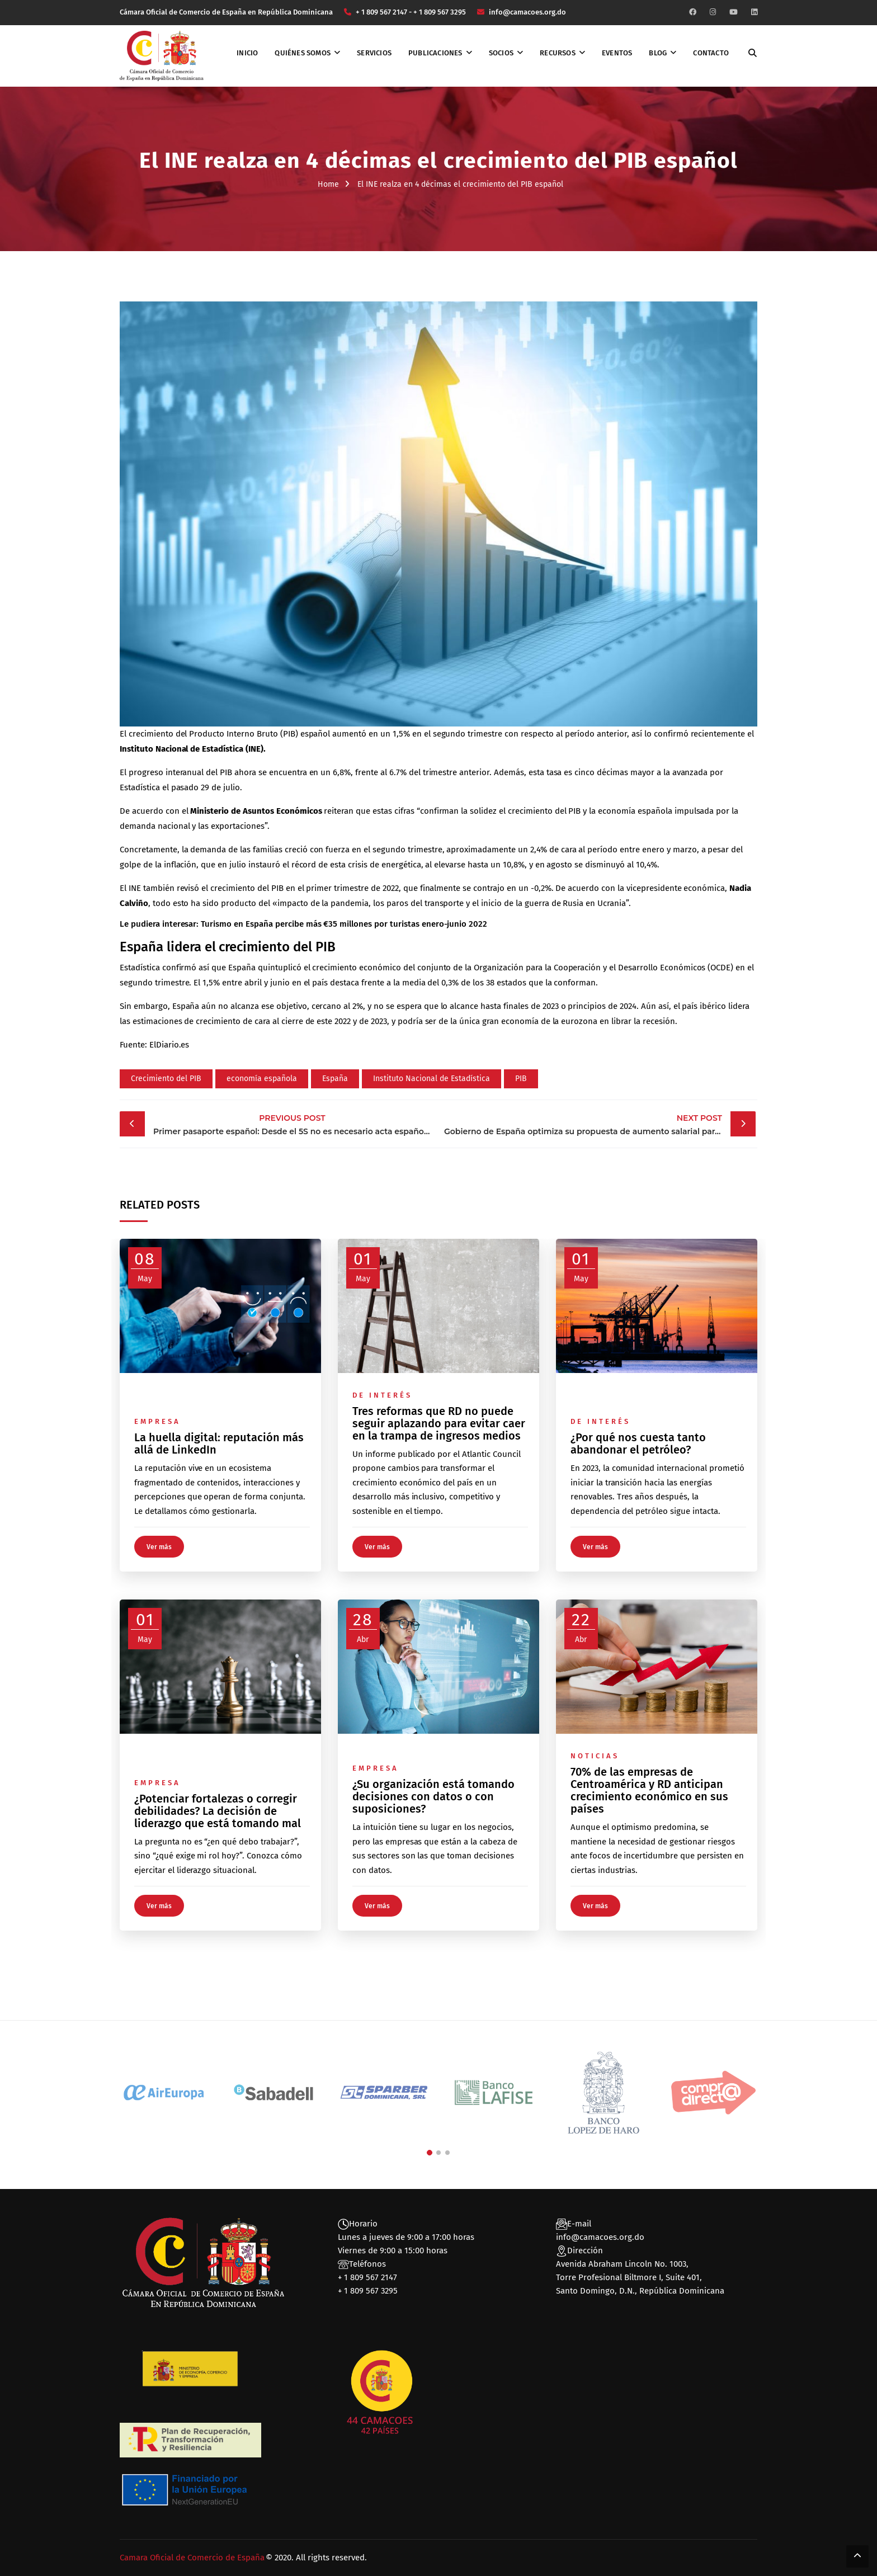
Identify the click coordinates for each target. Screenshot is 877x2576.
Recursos (558, 53)
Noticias (594, 1756)
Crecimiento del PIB (166, 1078)
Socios (501, 53)
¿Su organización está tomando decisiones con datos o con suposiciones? (433, 1796)
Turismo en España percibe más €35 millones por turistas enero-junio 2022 (344, 924)
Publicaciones (435, 53)
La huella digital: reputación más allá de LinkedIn (219, 1443)
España (335, 1078)
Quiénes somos (303, 53)
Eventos (617, 53)
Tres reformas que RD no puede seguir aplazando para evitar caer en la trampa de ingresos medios (438, 1423)
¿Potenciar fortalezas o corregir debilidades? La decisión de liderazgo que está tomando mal (217, 1810)
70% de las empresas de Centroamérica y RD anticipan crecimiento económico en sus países (649, 1790)
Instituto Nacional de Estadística (431, 1078)
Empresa (157, 1421)
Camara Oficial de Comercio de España (192, 2558)
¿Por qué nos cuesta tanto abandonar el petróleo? (638, 1443)
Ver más (159, 1547)
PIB (521, 1078)
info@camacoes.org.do (600, 2237)
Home (328, 184)
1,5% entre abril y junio (245, 983)
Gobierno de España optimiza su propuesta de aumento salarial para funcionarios (600, 1123)
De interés (382, 1395)
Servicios (374, 53)
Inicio (247, 53)
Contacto (711, 53)
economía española (262, 1078)
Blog (658, 53)
